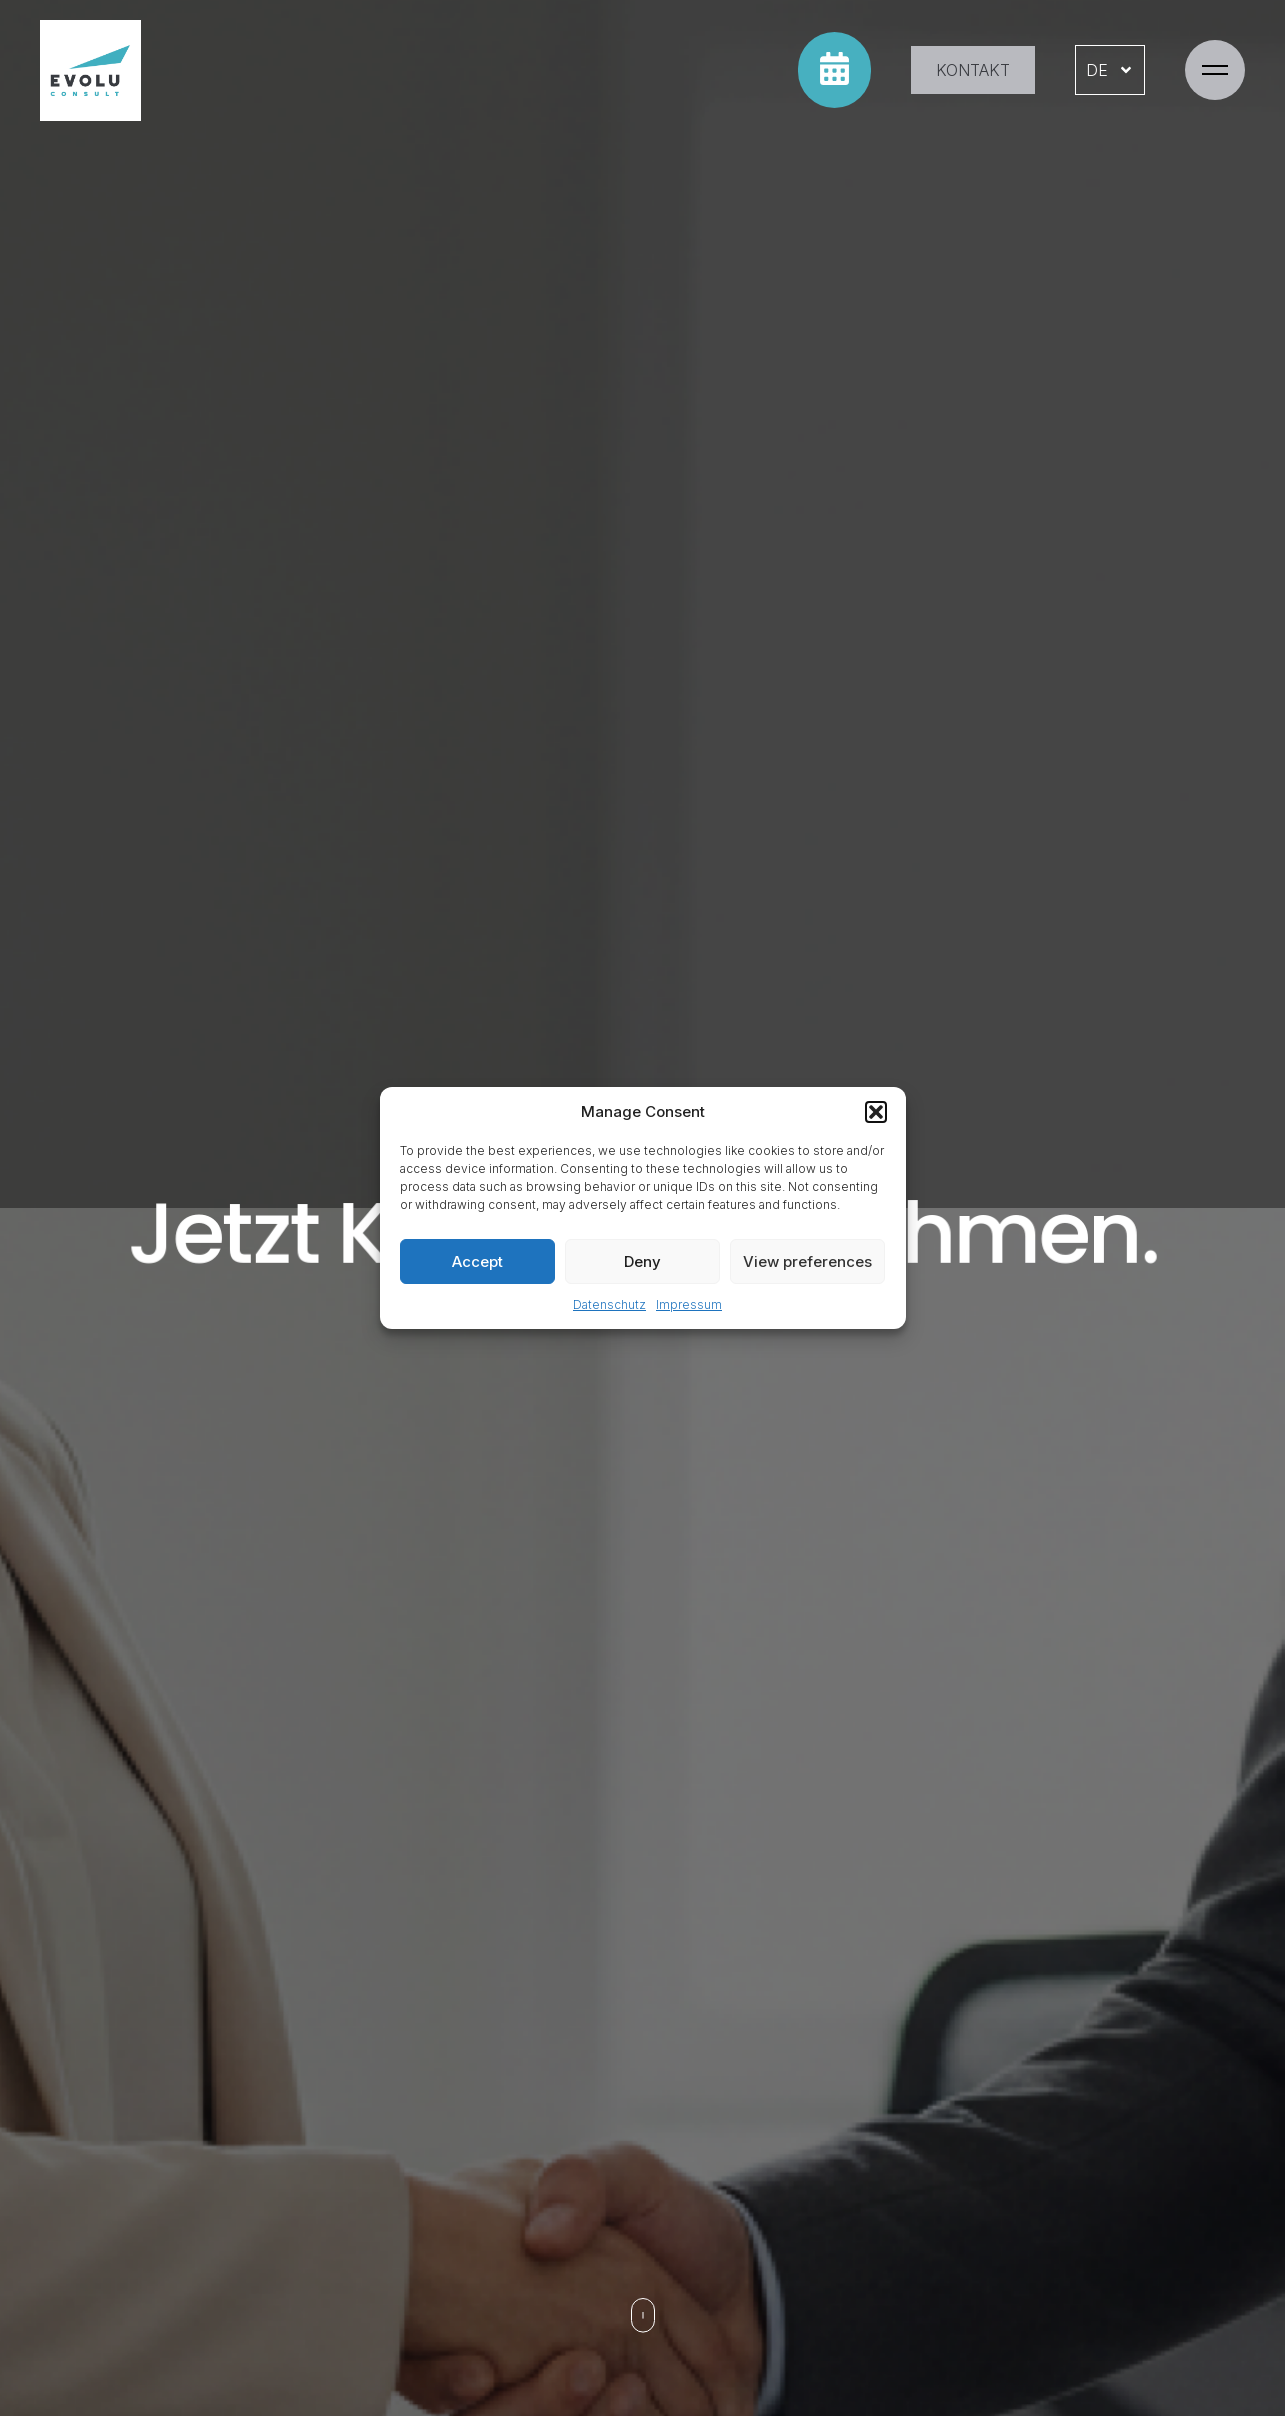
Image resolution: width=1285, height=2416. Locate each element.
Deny (642, 1261)
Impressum (689, 1304)
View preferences (807, 1261)
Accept (477, 1261)
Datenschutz (609, 1304)
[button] (876, 1112)
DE (1110, 70)
